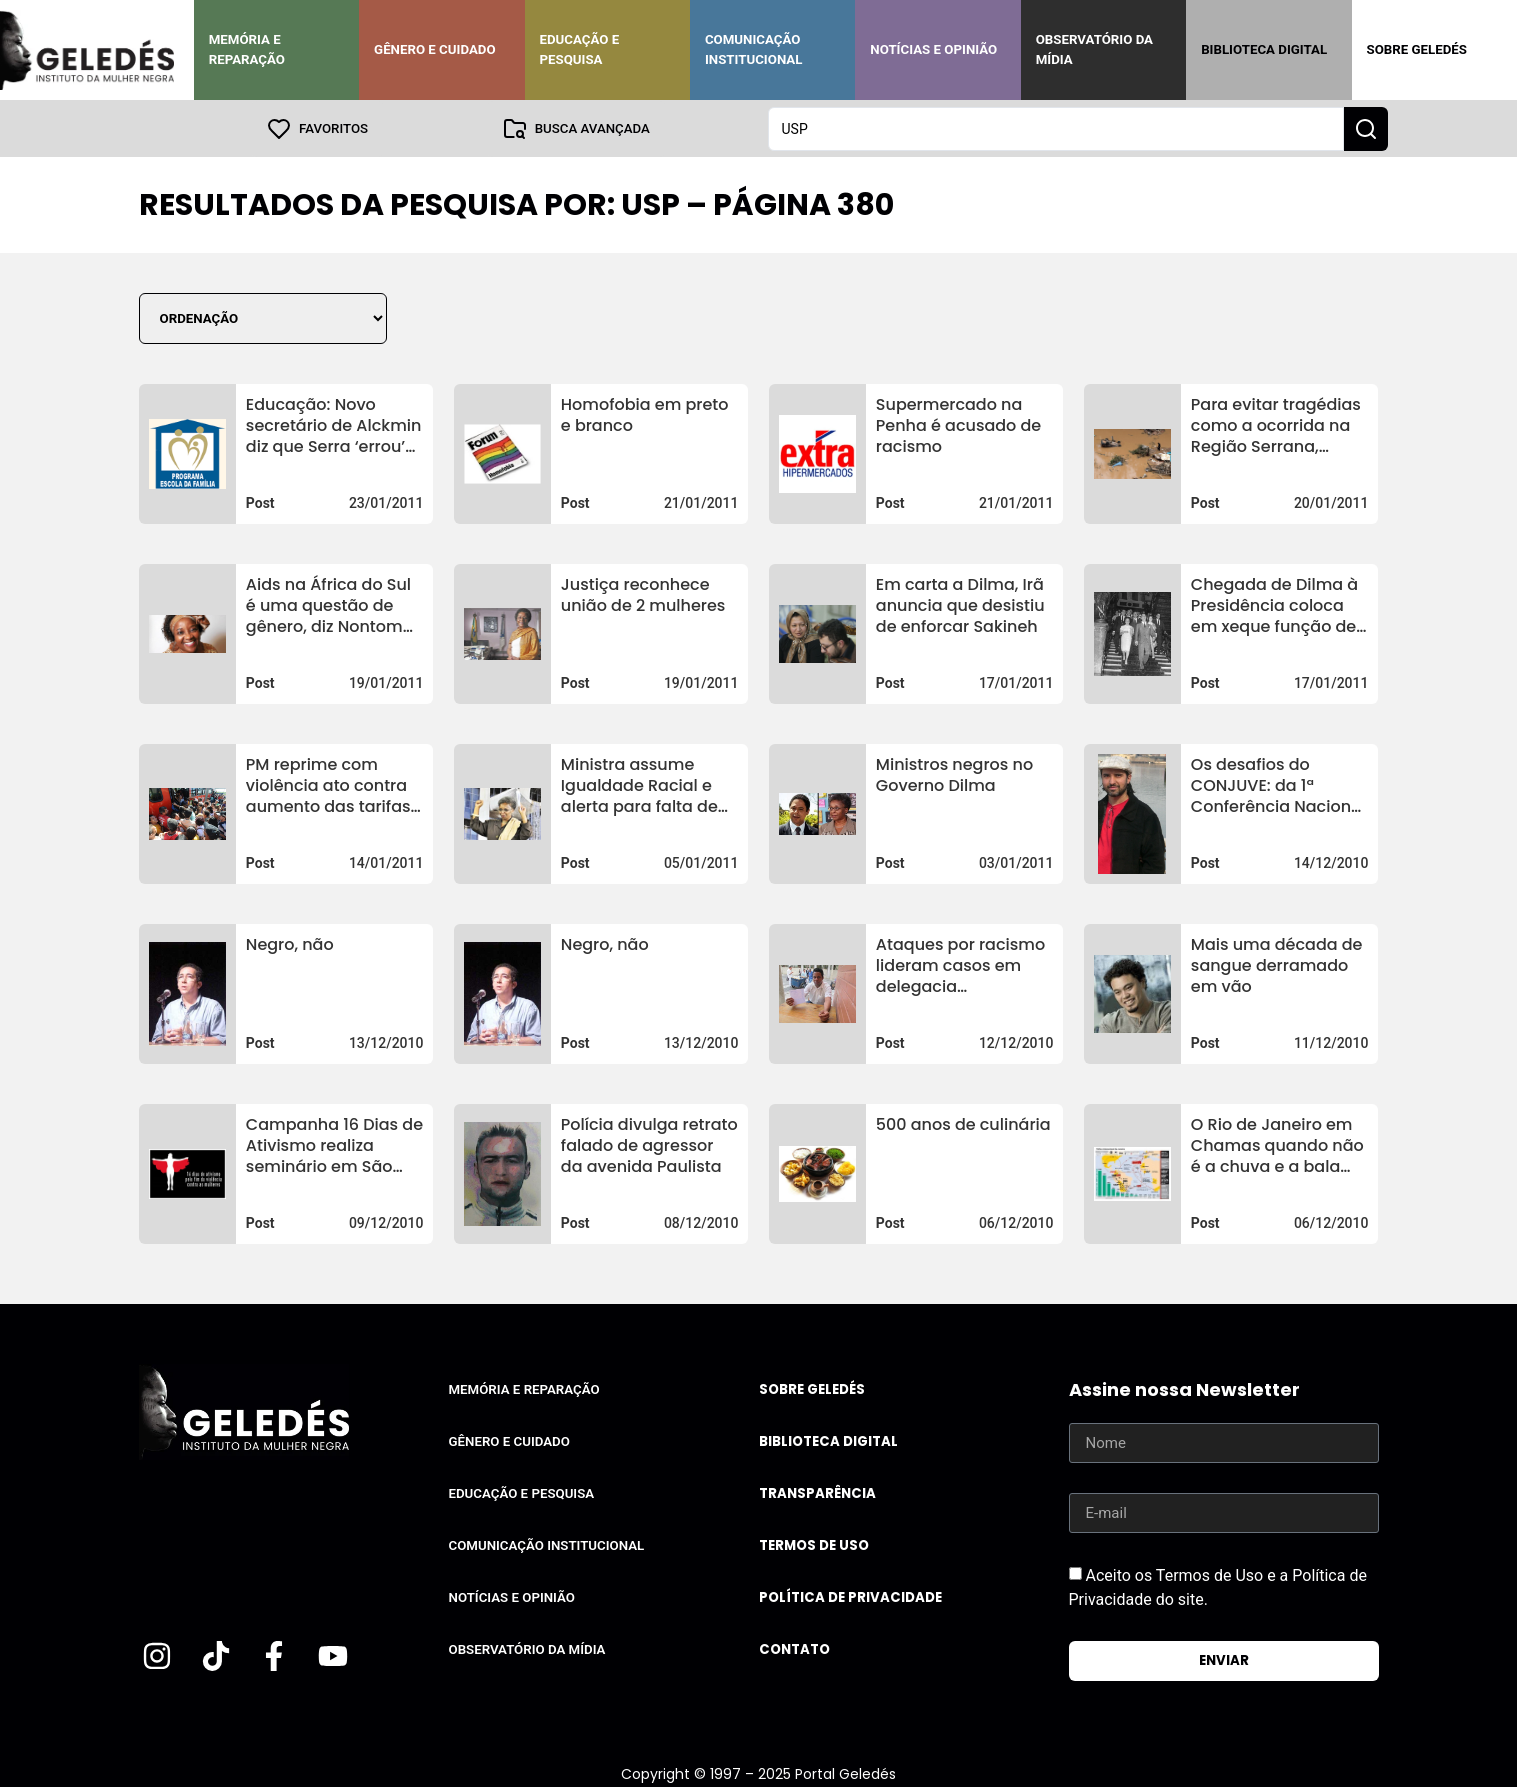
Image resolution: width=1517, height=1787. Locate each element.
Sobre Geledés (1417, 49)
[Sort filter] (263, 317)
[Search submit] (1366, 128)
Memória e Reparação (247, 49)
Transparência (817, 1492)
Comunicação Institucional (754, 49)
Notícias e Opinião (933, 49)
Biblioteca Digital (1264, 49)
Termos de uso (814, 1544)
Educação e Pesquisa (580, 49)
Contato (794, 1648)
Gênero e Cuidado (435, 49)
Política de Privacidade (850, 1596)
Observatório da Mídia (1094, 49)
